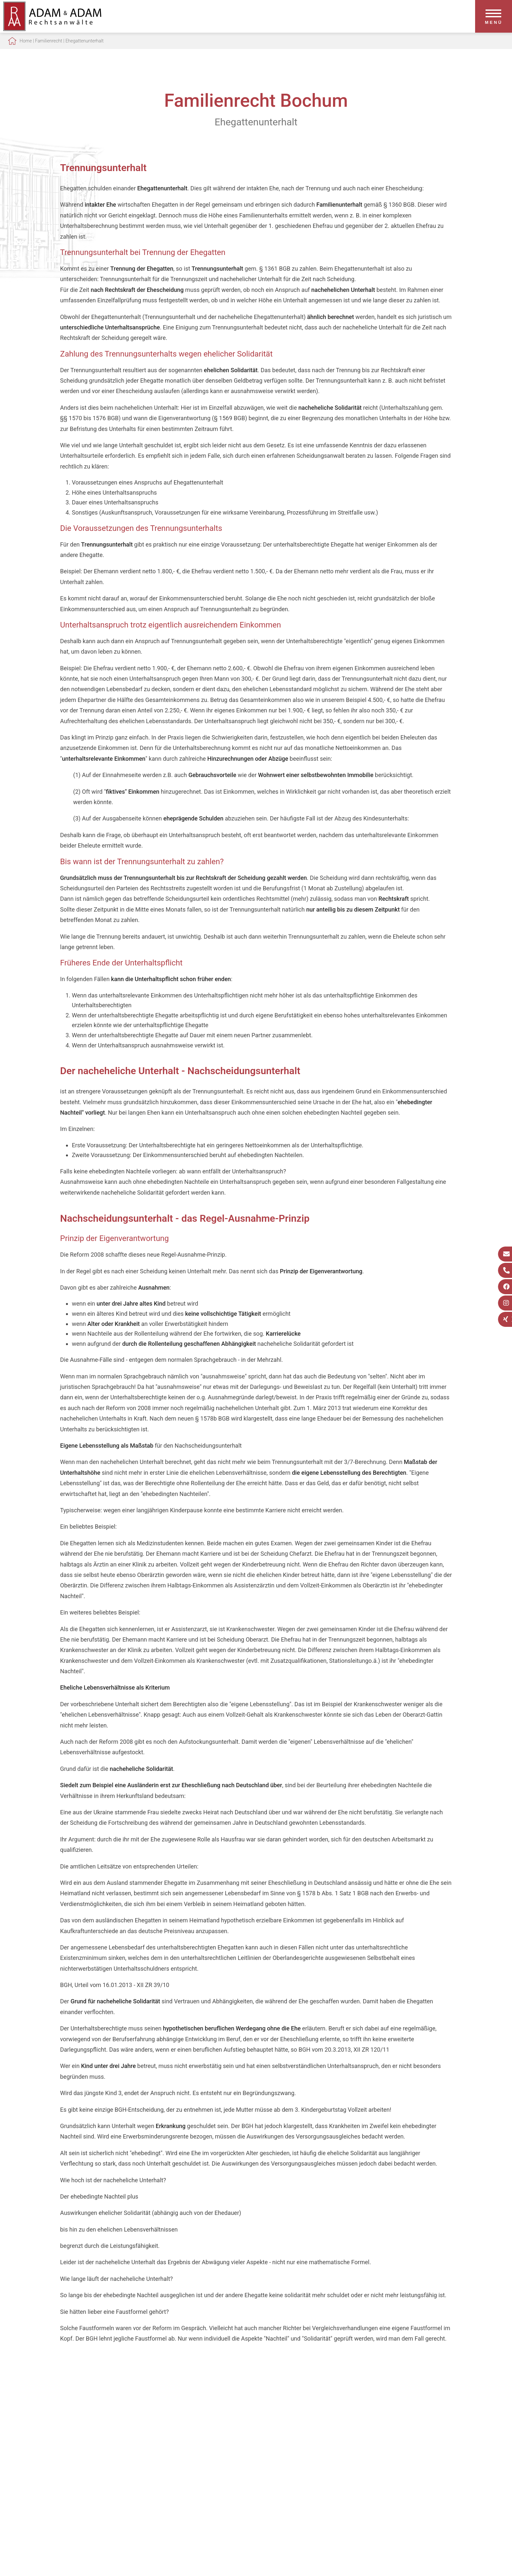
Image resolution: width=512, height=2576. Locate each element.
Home (26, 40)
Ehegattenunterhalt (84, 40)
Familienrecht (48, 40)
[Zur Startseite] (52, 28)
